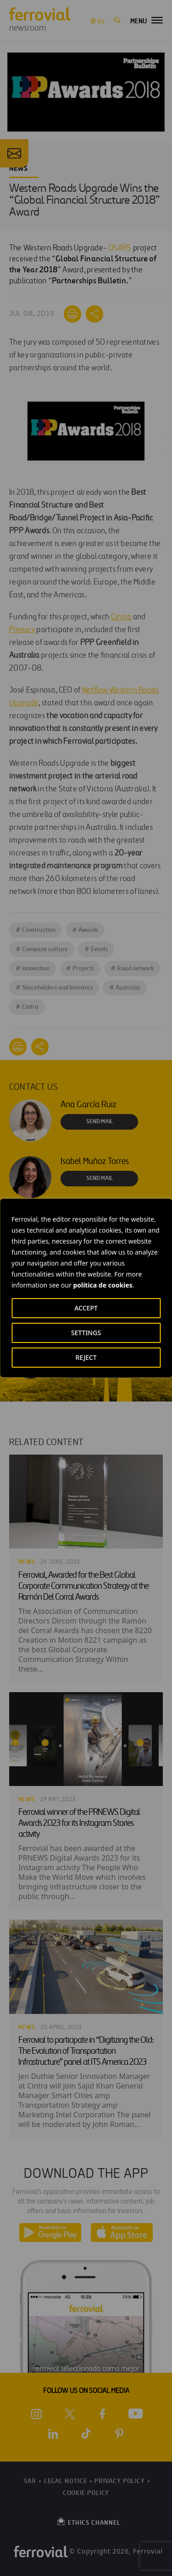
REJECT (85, 1357)
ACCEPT (86, 1308)
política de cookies (102, 1285)
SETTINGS (86, 1332)
